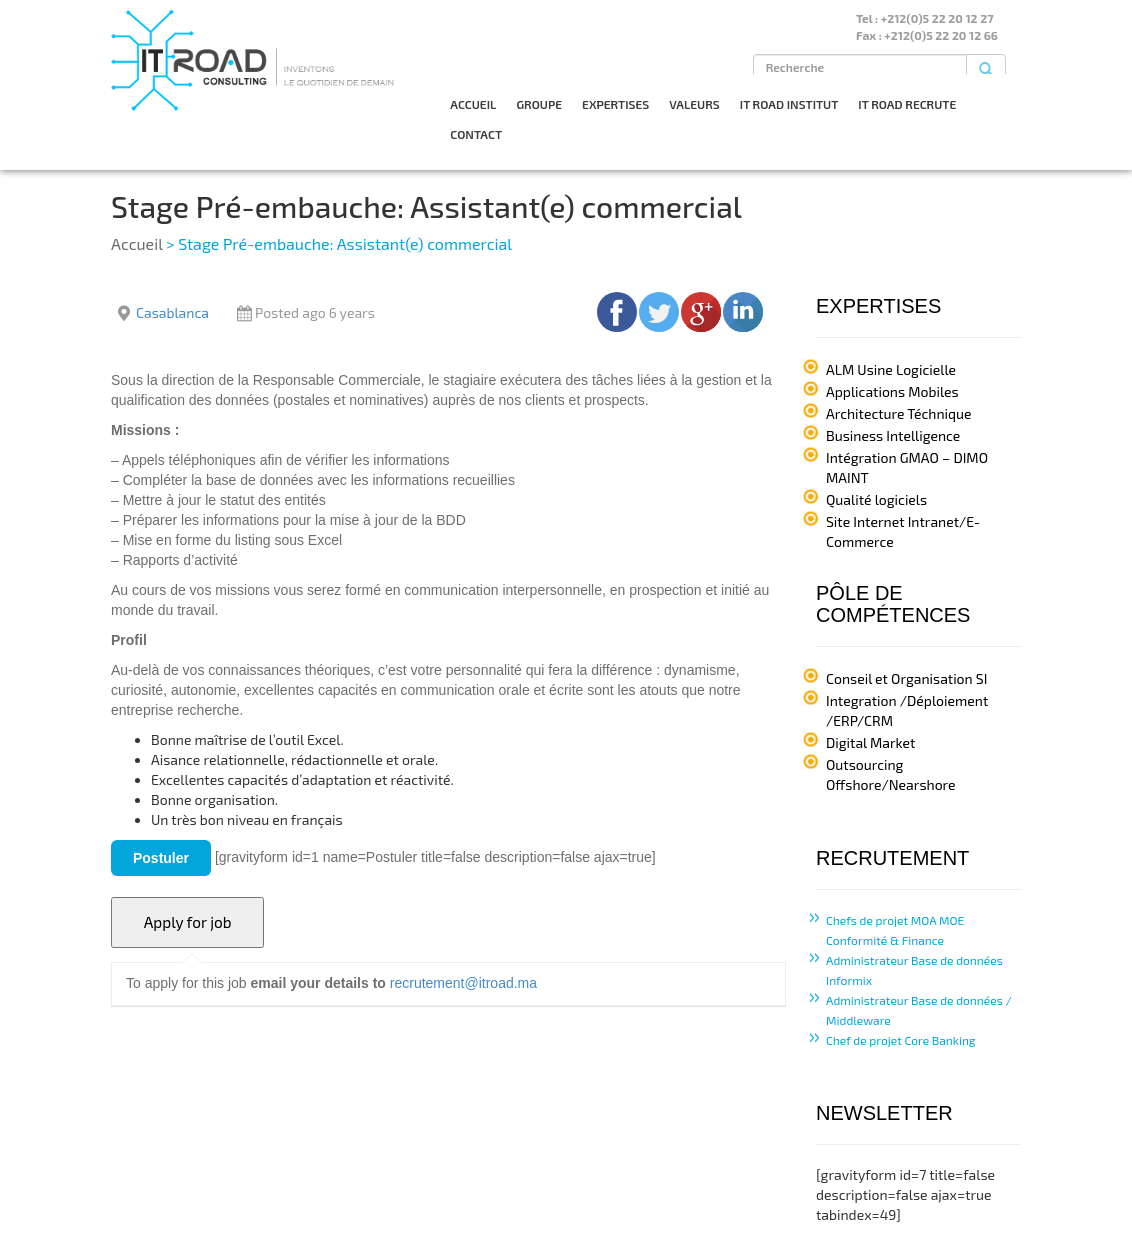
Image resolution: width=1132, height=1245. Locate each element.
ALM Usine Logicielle (891, 369)
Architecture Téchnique (899, 413)
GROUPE (539, 104)
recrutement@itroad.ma (463, 983)
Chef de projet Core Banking (901, 1040)
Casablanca (172, 312)
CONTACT (476, 134)
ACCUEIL (473, 104)
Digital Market (870, 742)
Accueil (137, 243)
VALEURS (694, 104)
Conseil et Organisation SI (906, 678)
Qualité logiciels (876, 499)
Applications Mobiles (892, 391)
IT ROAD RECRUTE (907, 104)
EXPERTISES (615, 104)
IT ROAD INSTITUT (789, 104)
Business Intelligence (893, 435)
